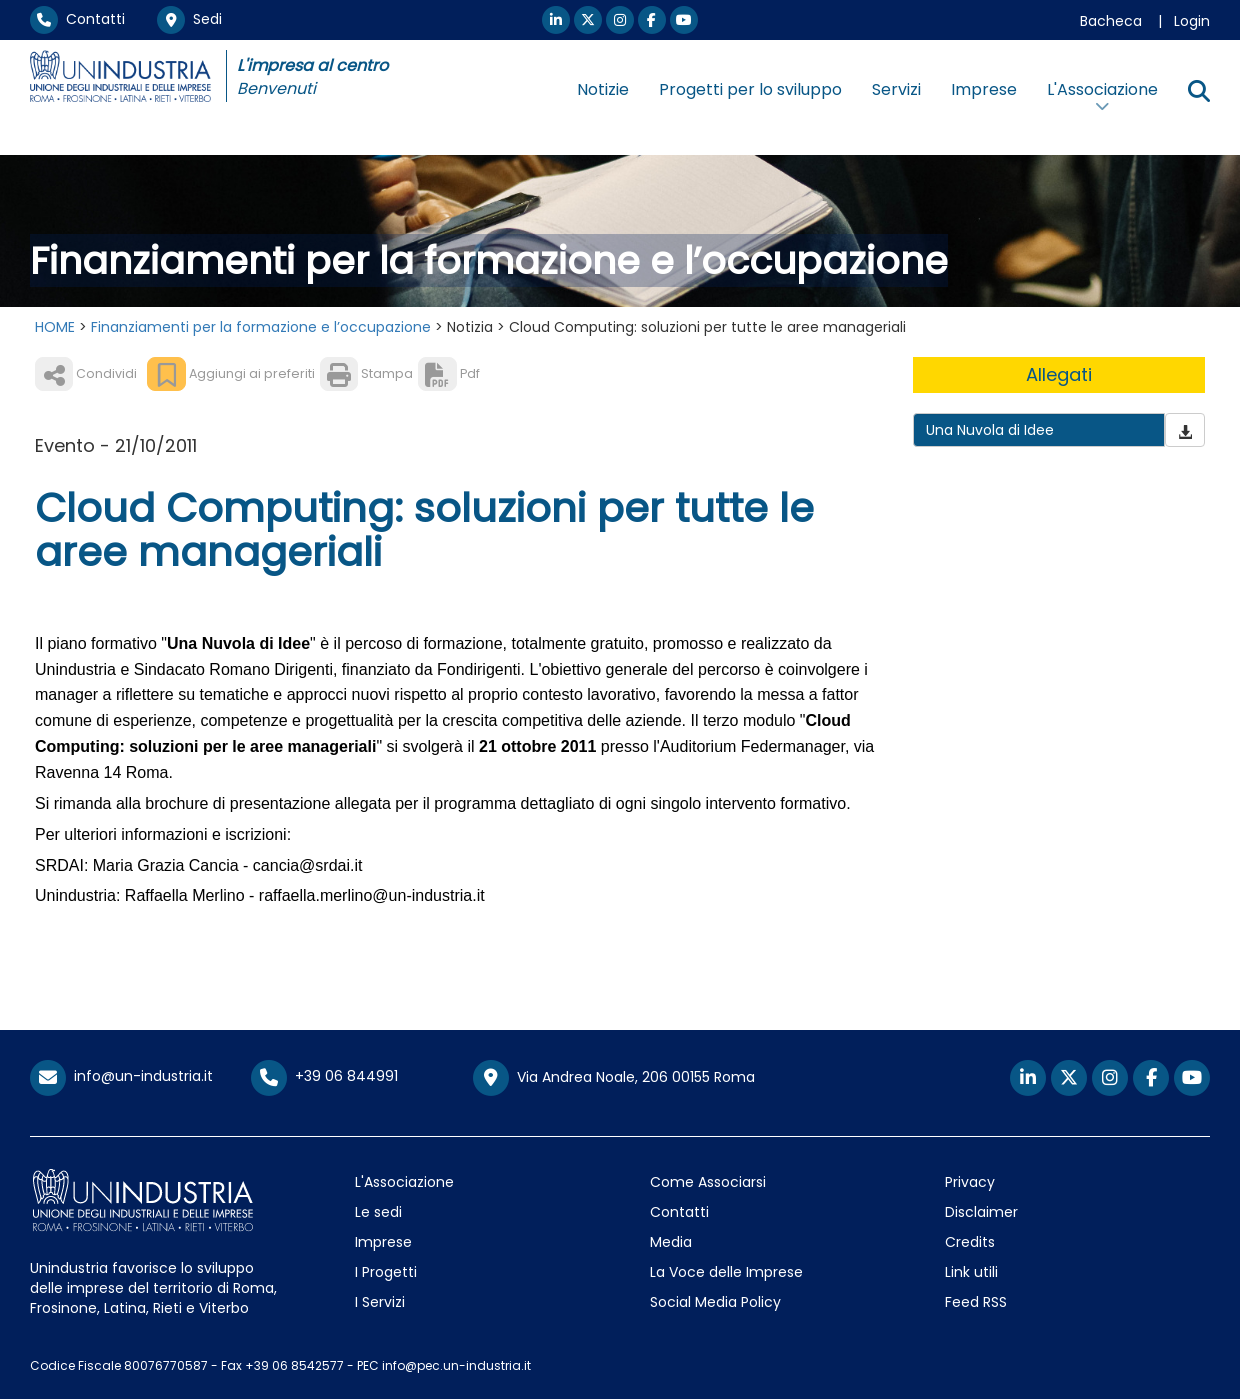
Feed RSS (976, 1302)
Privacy (970, 1182)
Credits (970, 1242)
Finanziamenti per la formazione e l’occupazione (261, 327)
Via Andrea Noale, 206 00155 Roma (614, 1078)
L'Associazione (404, 1182)
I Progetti (386, 1272)
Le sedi (378, 1212)
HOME (55, 327)
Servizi (896, 89)
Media (671, 1242)
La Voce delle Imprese (726, 1272)
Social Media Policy (715, 1302)
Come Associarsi (708, 1182)
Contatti (77, 19)
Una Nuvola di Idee (990, 430)
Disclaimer (981, 1212)
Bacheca (1111, 21)
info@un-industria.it (121, 1076)
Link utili (971, 1272)
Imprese (984, 89)
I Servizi (380, 1302)
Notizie (603, 89)
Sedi (189, 19)
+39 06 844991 (324, 1076)
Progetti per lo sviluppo (750, 89)
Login (1192, 21)
